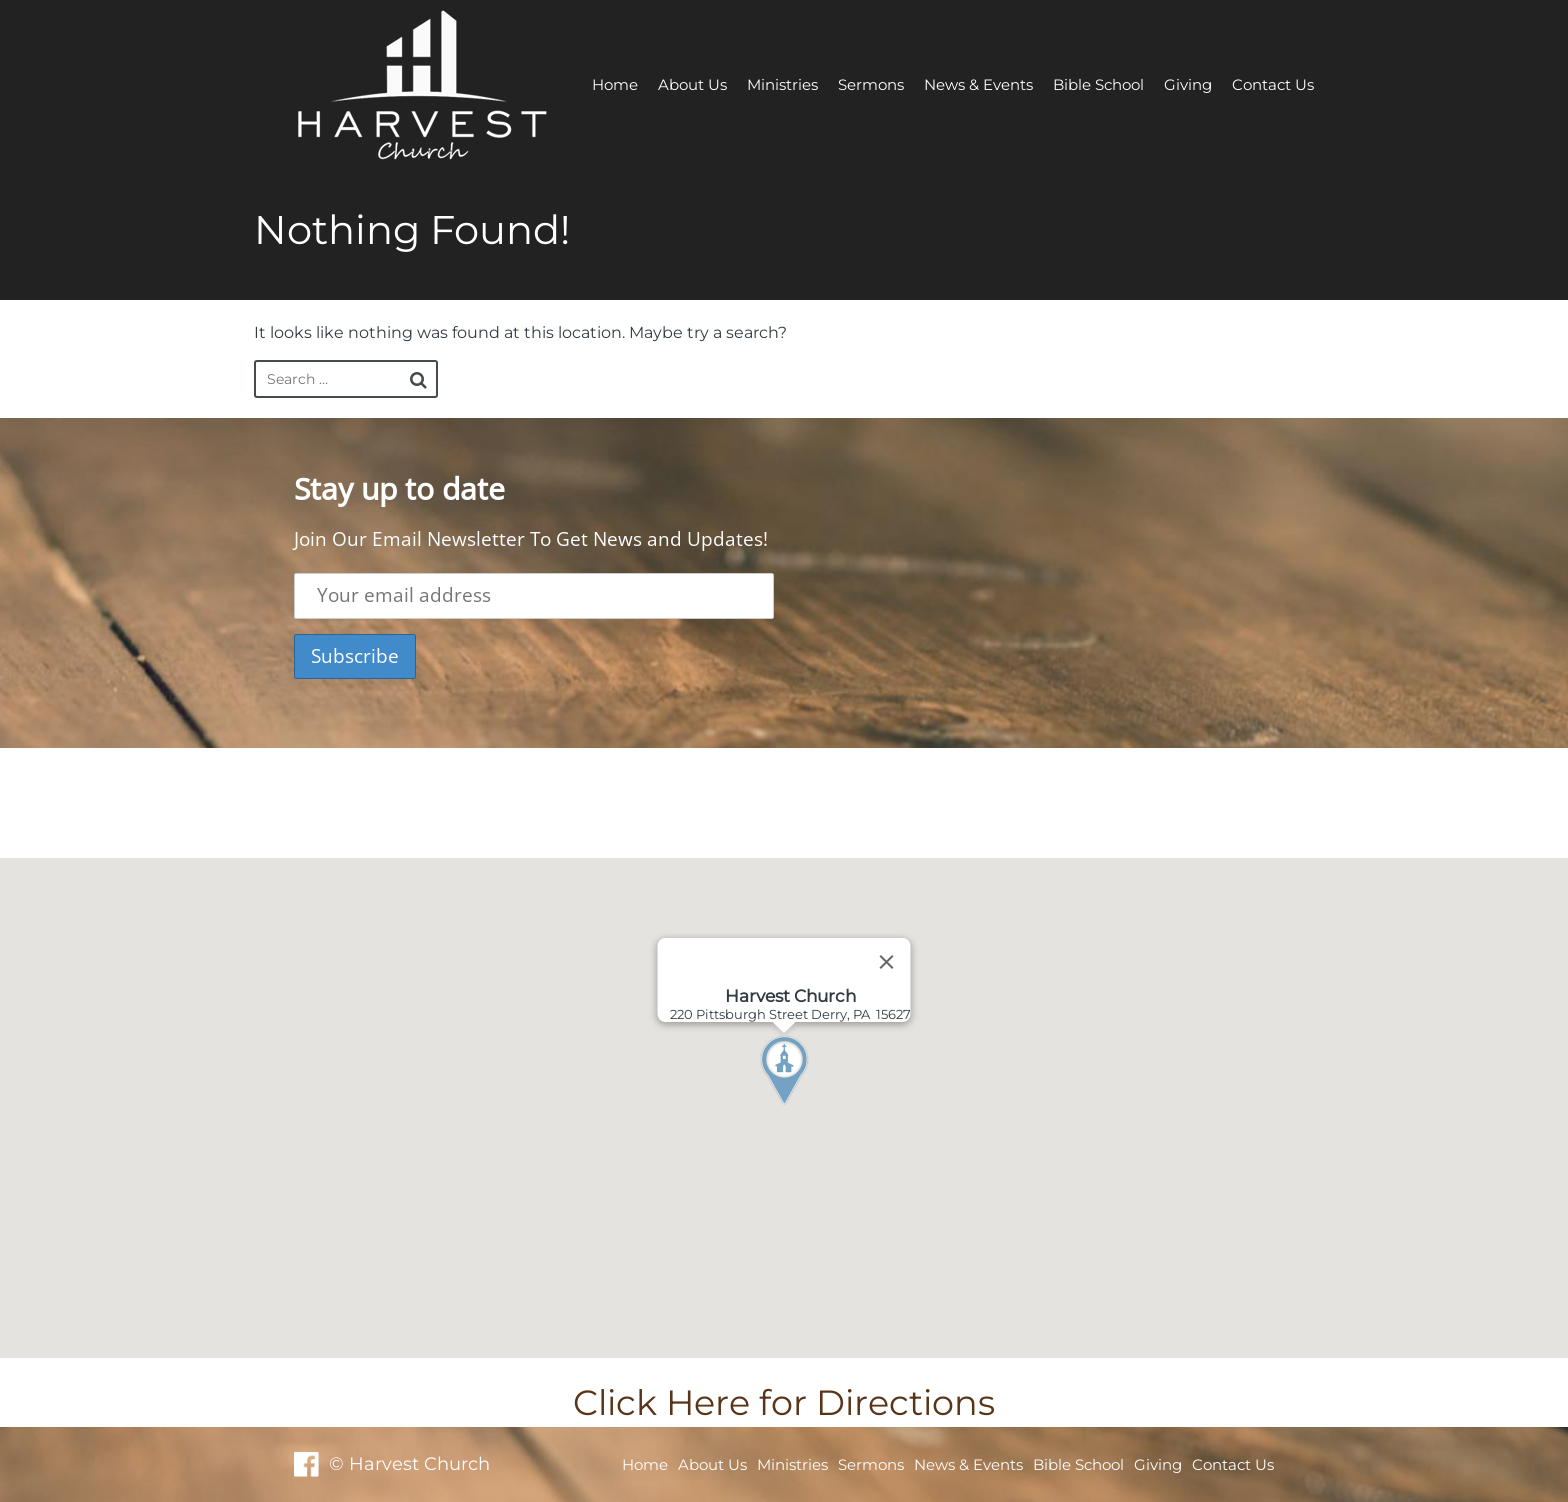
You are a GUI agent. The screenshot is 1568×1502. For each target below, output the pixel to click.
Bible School (1098, 84)
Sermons (871, 84)
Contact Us (1273, 84)
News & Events (978, 84)
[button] (821, 1108)
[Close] (887, 962)
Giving (1188, 84)
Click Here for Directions (784, 1402)
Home (615, 84)
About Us (692, 84)
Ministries (782, 84)
